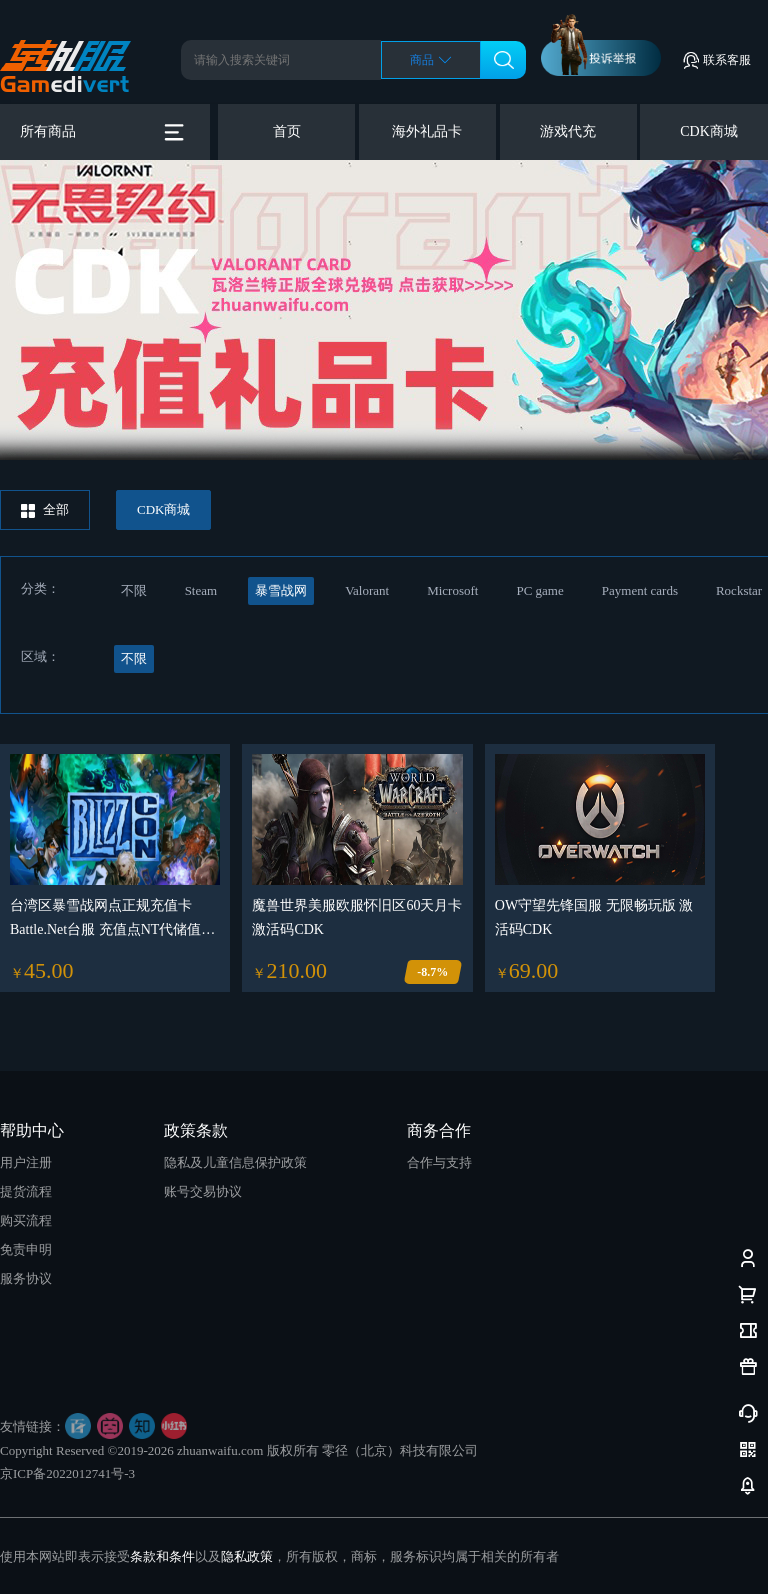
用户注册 (26, 1162)
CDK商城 (709, 131)
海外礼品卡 (427, 131)
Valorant (367, 590)
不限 (134, 590)
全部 (45, 510)
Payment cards (640, 590)
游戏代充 (568, 131)
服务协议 (26, 1278)
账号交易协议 (203, 1191)
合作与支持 (439, 1162)
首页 (287, 131)
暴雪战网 (281, 590)
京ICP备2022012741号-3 (67, 1473)
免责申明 (26, 1249)
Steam (201, 590)
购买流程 (26, 1220)
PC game (539, 590)
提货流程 (26, 1191)
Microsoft (452, 590)
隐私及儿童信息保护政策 (235, 1162)
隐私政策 (247, 1556)
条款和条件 (162, 1556)
